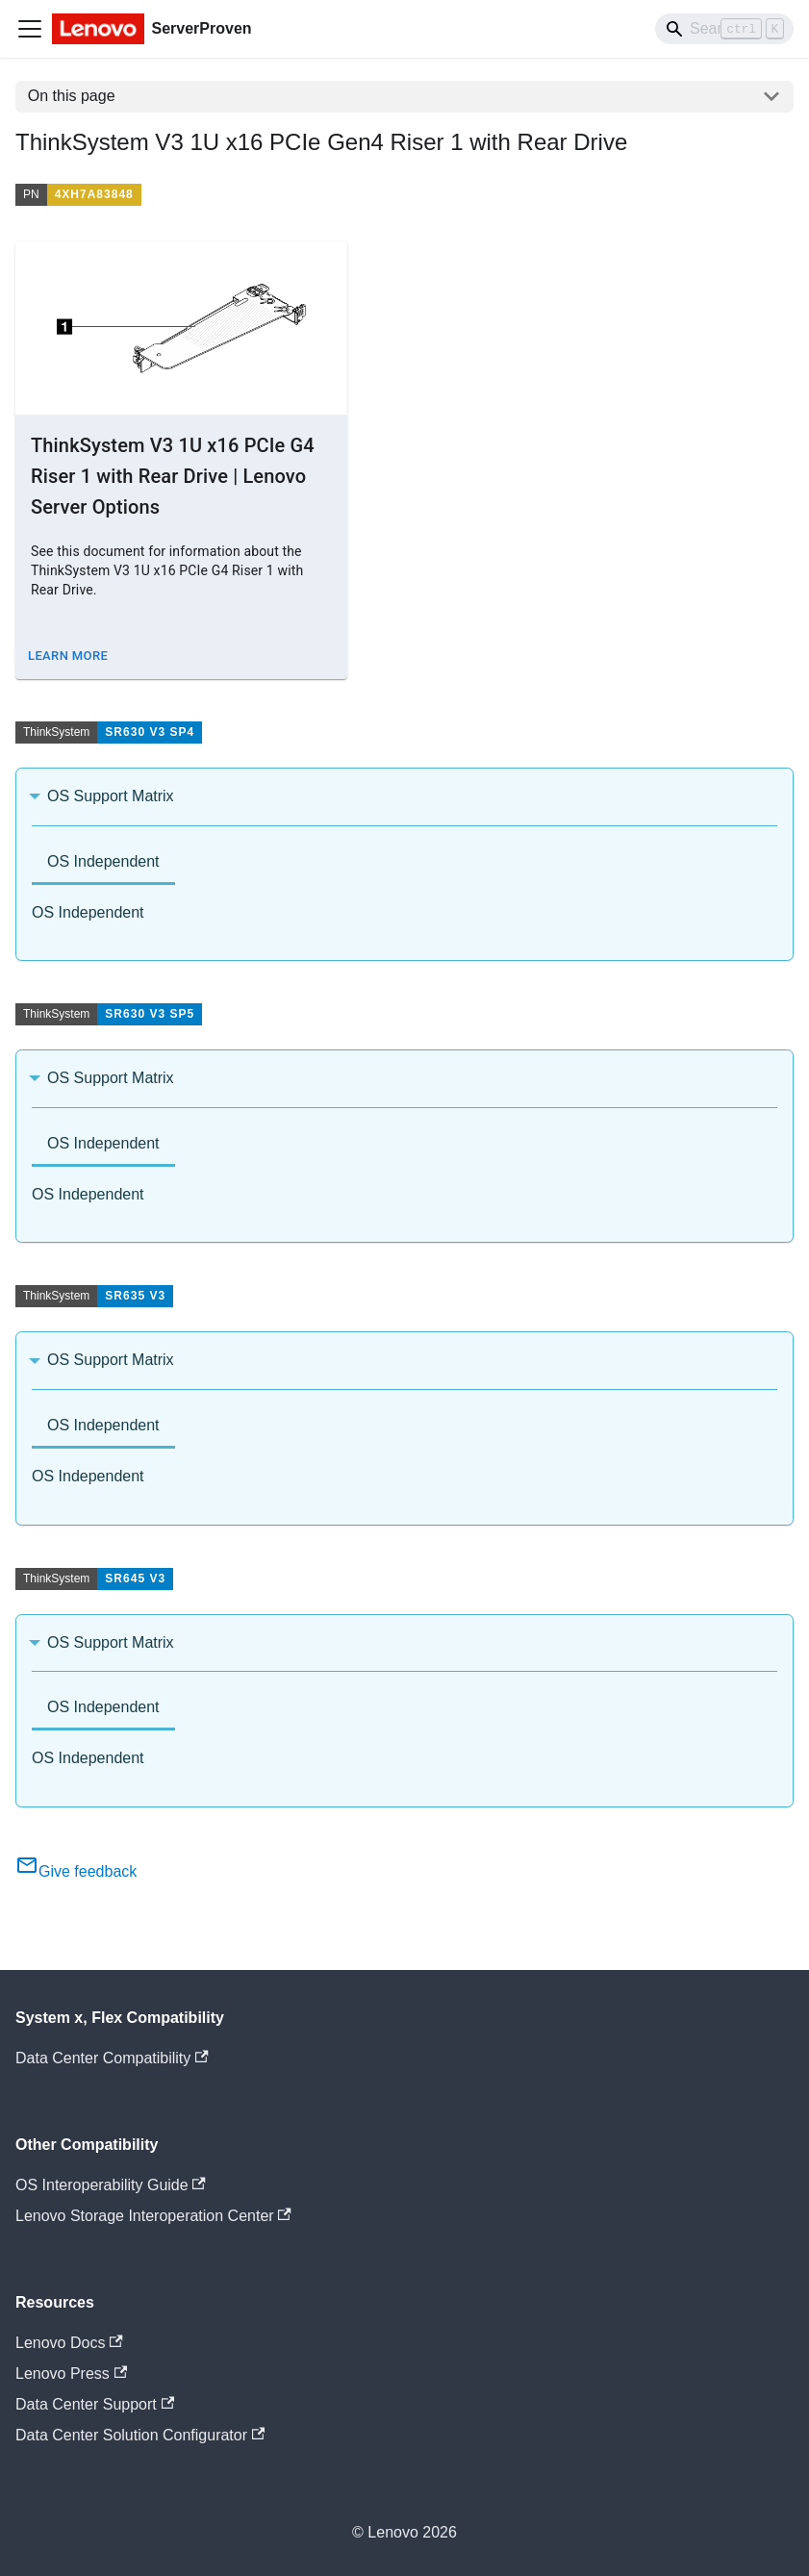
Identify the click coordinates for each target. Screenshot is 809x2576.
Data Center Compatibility (112, 2058)
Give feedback (76, 1871)
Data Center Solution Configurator (140, 2435)
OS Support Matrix (110, 796)
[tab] (103, 863)
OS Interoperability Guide (110, 2185)
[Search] (724, 28)
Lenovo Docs (69, 2343)
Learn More (68, 655)
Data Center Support (94, 2404)
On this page (71, 96)
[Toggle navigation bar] (29, 28)
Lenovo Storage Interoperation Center (153, 2216)
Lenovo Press (71, 2373)
